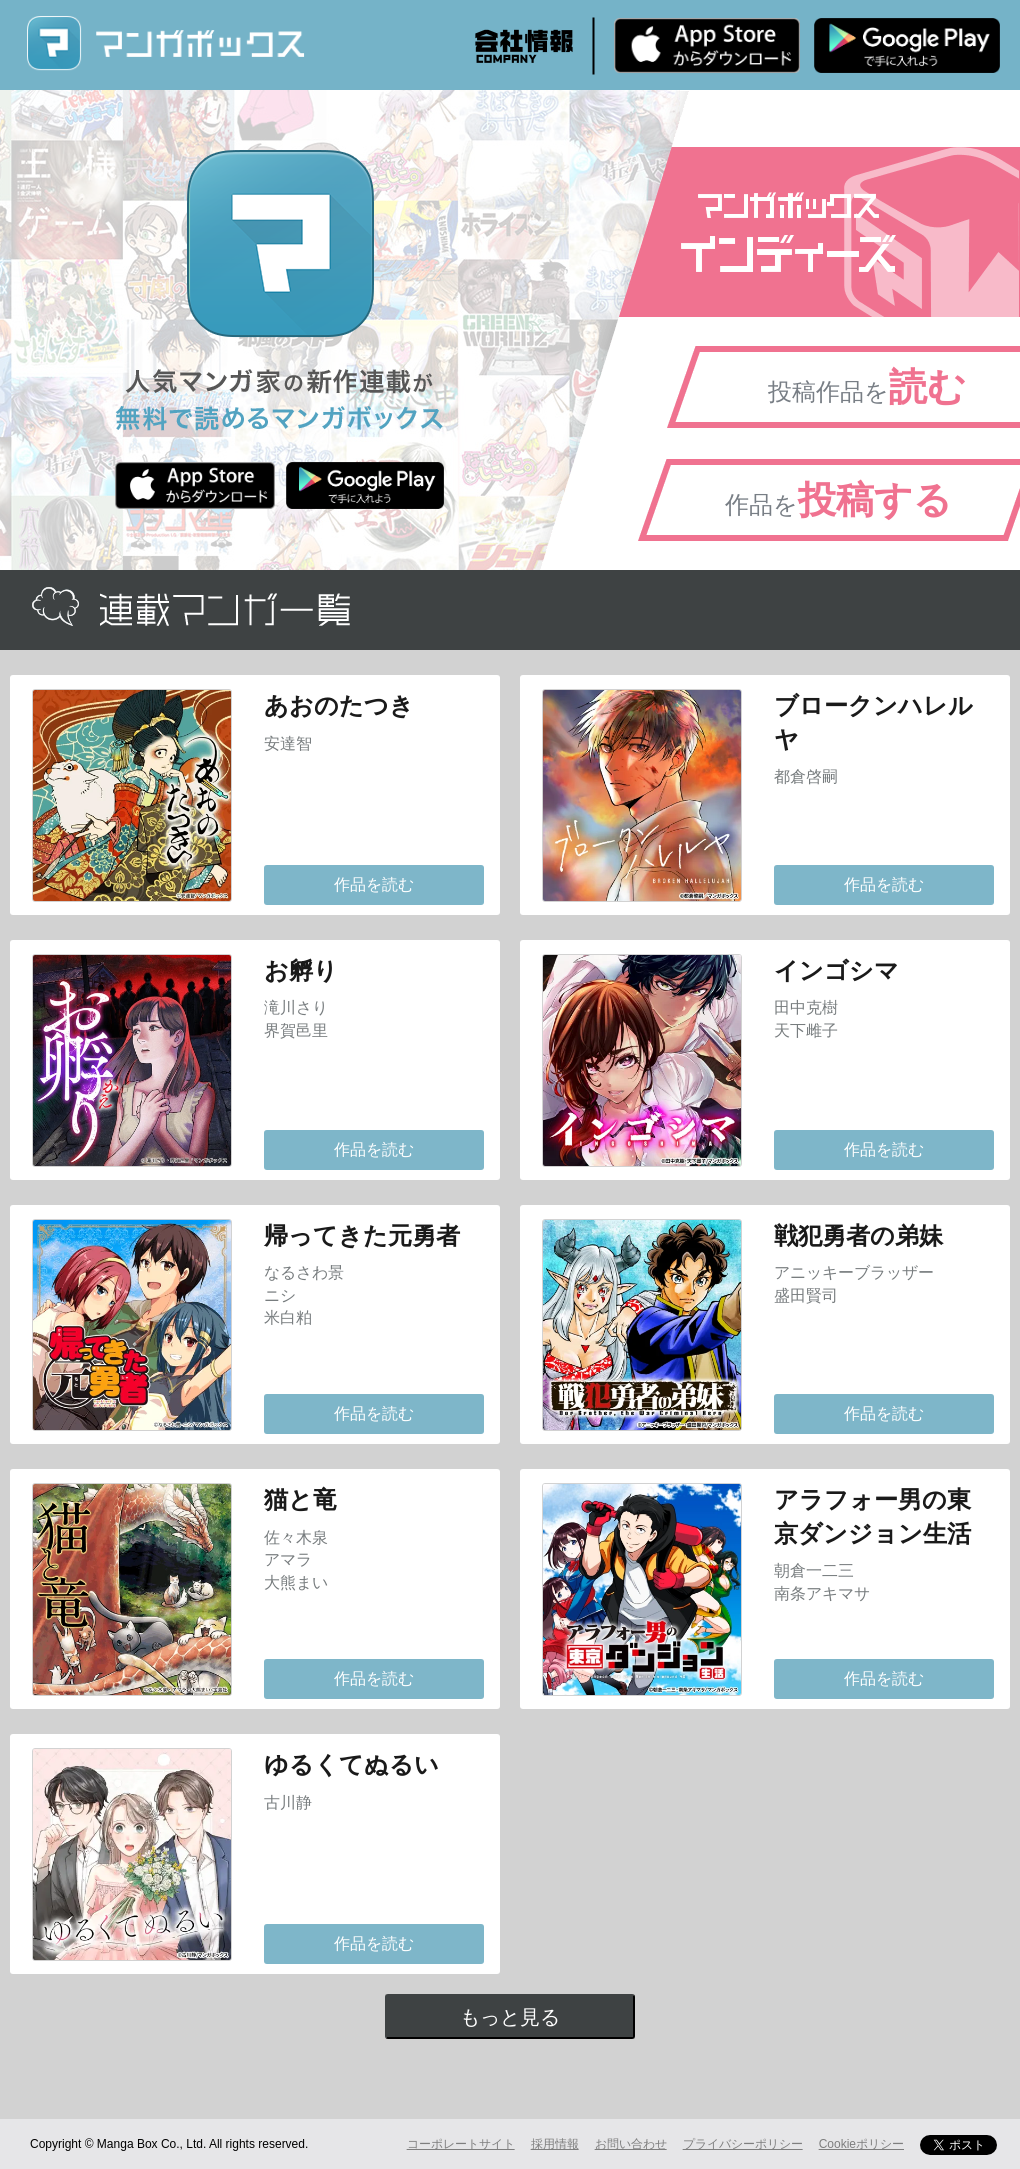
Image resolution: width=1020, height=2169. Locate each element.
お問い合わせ (631, 2144)
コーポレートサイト (461, 2144)
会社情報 (524, 46)
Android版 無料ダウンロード (907, 45)
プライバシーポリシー (743, 2144)
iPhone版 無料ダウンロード (707, 45)
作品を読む (374, 884)
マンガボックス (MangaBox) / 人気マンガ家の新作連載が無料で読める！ (165, 43)
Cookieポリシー (861, 2144)
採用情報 (555, 2144)
